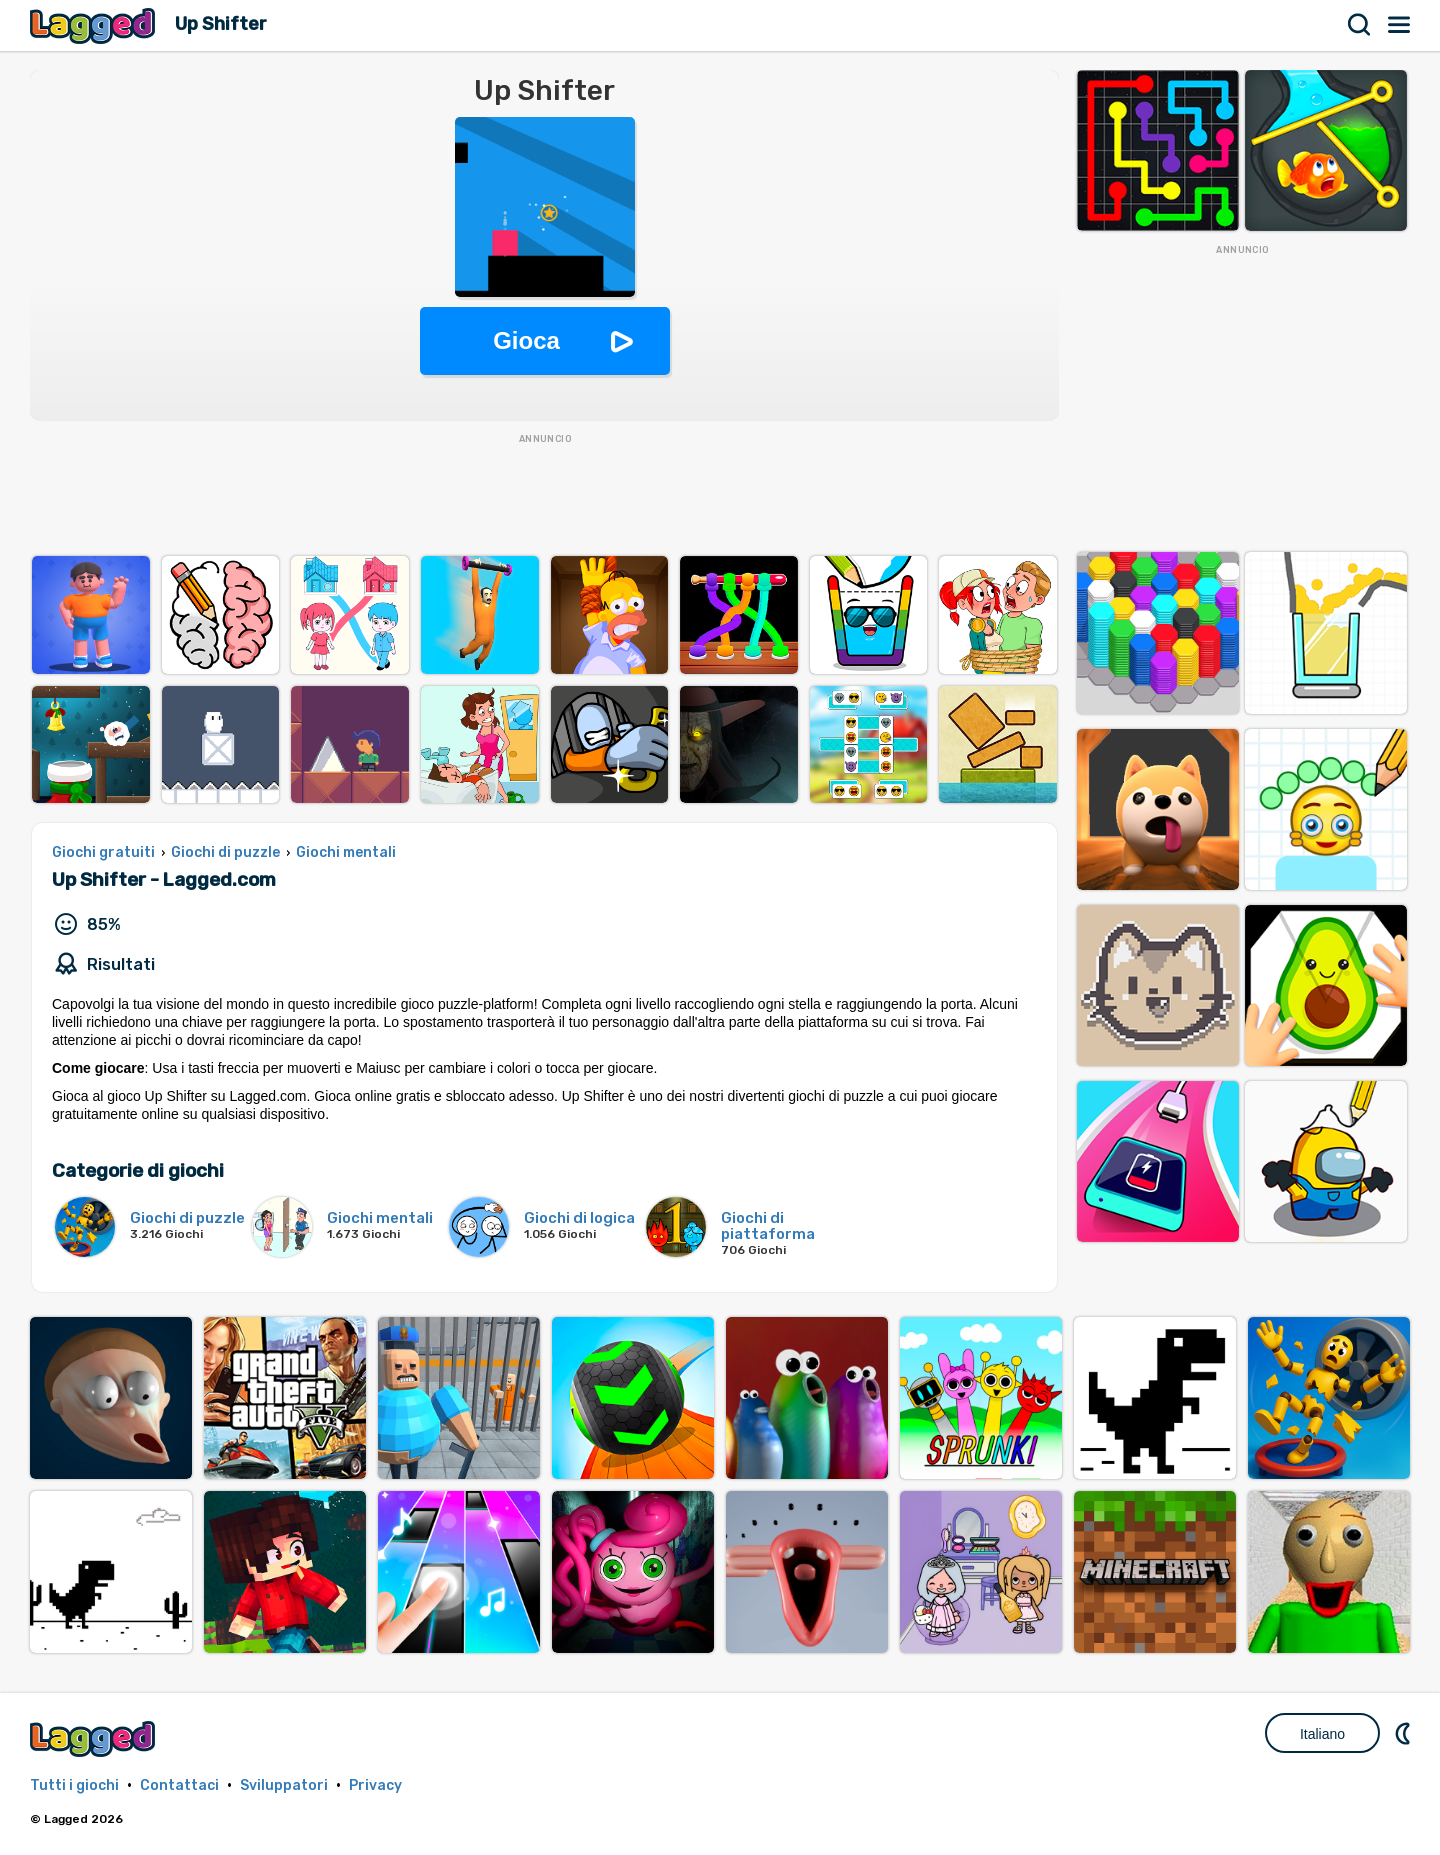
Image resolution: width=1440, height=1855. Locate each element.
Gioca (526, 340)
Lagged (95, 25)
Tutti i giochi (74, 1785)
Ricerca (1360, 25)
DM (1405, 1733)
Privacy (375, 1785)
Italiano (1322, 1734)
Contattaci (179, 1785)
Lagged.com (95, 1738)
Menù (1400, 25)
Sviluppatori (284, 1785)
